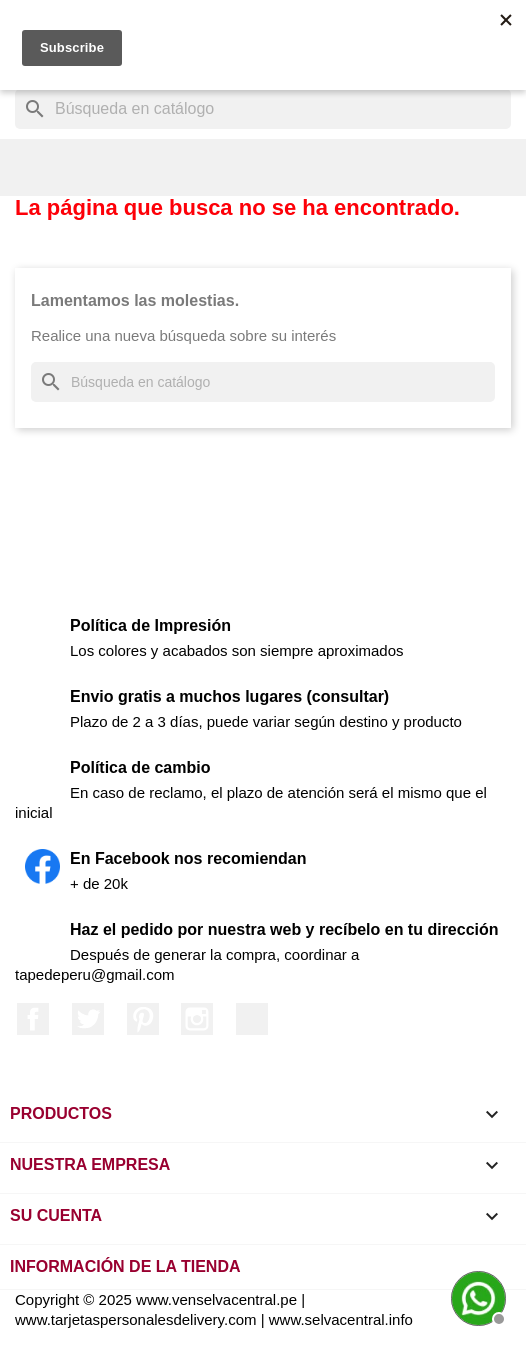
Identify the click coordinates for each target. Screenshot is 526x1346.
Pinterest (143, 1019)
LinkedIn (252, 1019)
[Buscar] (263, 109)
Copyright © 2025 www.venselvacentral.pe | (160, 1299)
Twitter (88, 1019)
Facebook (33, 1019)
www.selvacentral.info (341, 1319)
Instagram (197, 1019)
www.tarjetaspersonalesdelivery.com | (142, 1319)
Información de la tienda (125, 1266)
